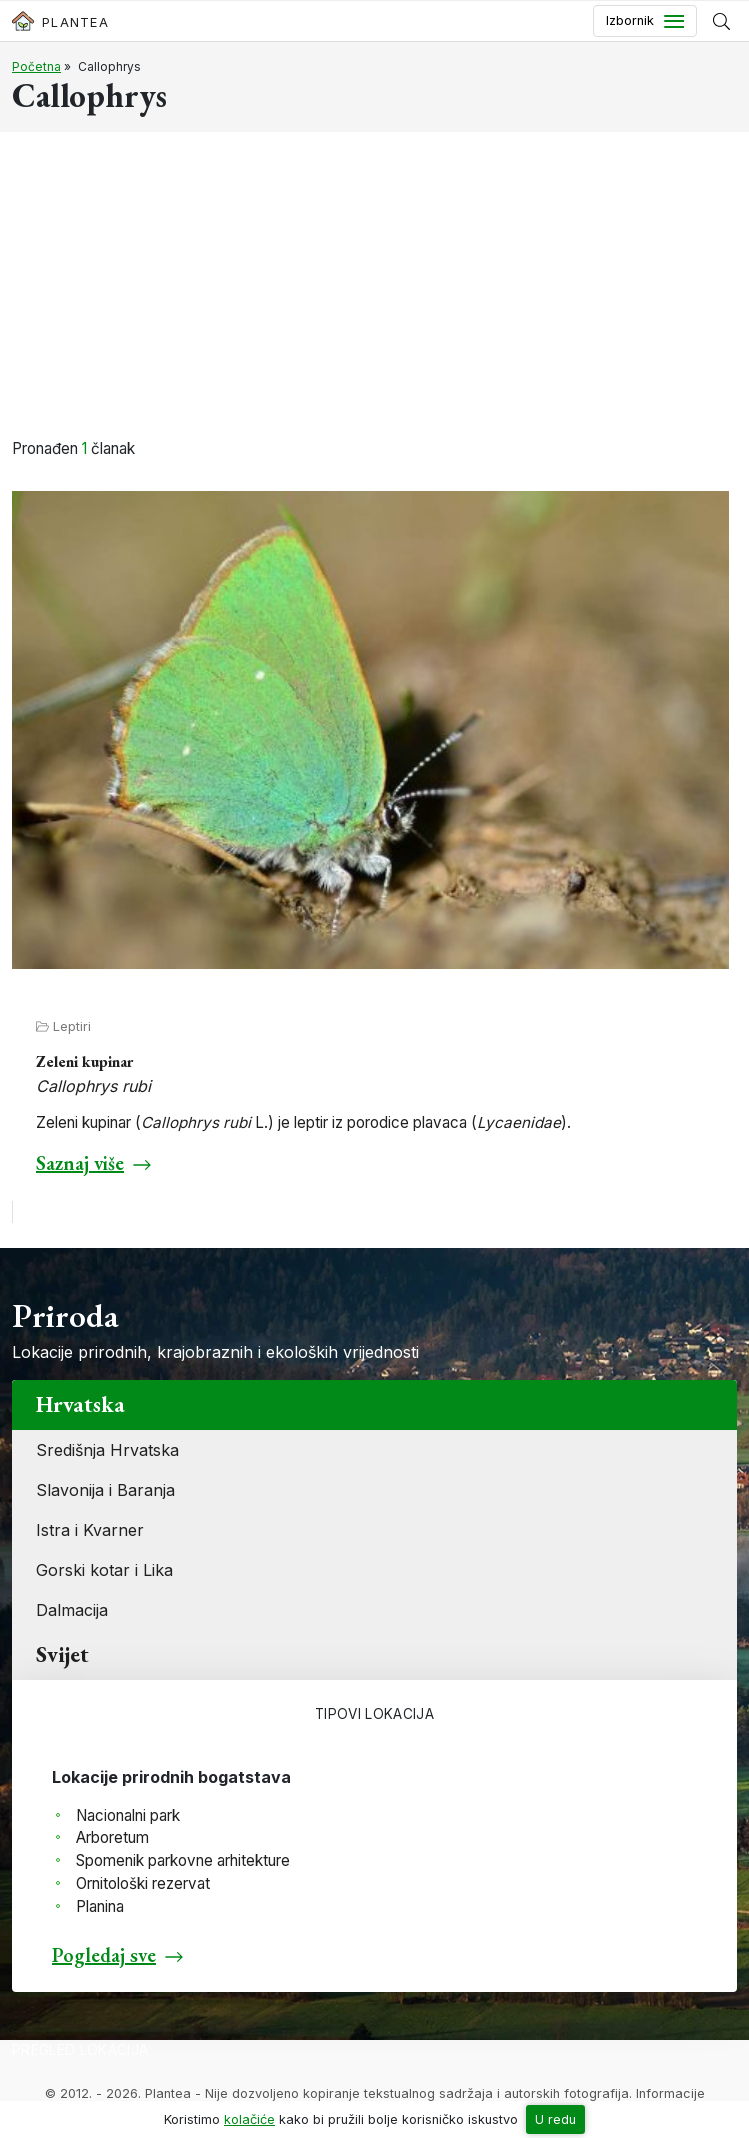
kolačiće (249, 2119)
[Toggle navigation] (645, 21)
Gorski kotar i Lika (104, 1570)
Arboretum (112, 1837)
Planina (100, 1906)
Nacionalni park (128, 1815)
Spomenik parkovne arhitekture (183, 1860)
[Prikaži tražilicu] (721, 21)
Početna (36, 66)
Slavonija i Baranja (105, 1490)
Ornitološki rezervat (143, 1883)
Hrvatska (80, 1404)
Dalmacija (72, 1610)
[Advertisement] (374, 288)
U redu (555, 2119)
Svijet (62, 1654)
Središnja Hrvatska (107, 1450)
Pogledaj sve (104, 1955)
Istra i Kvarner (90, 1530)
